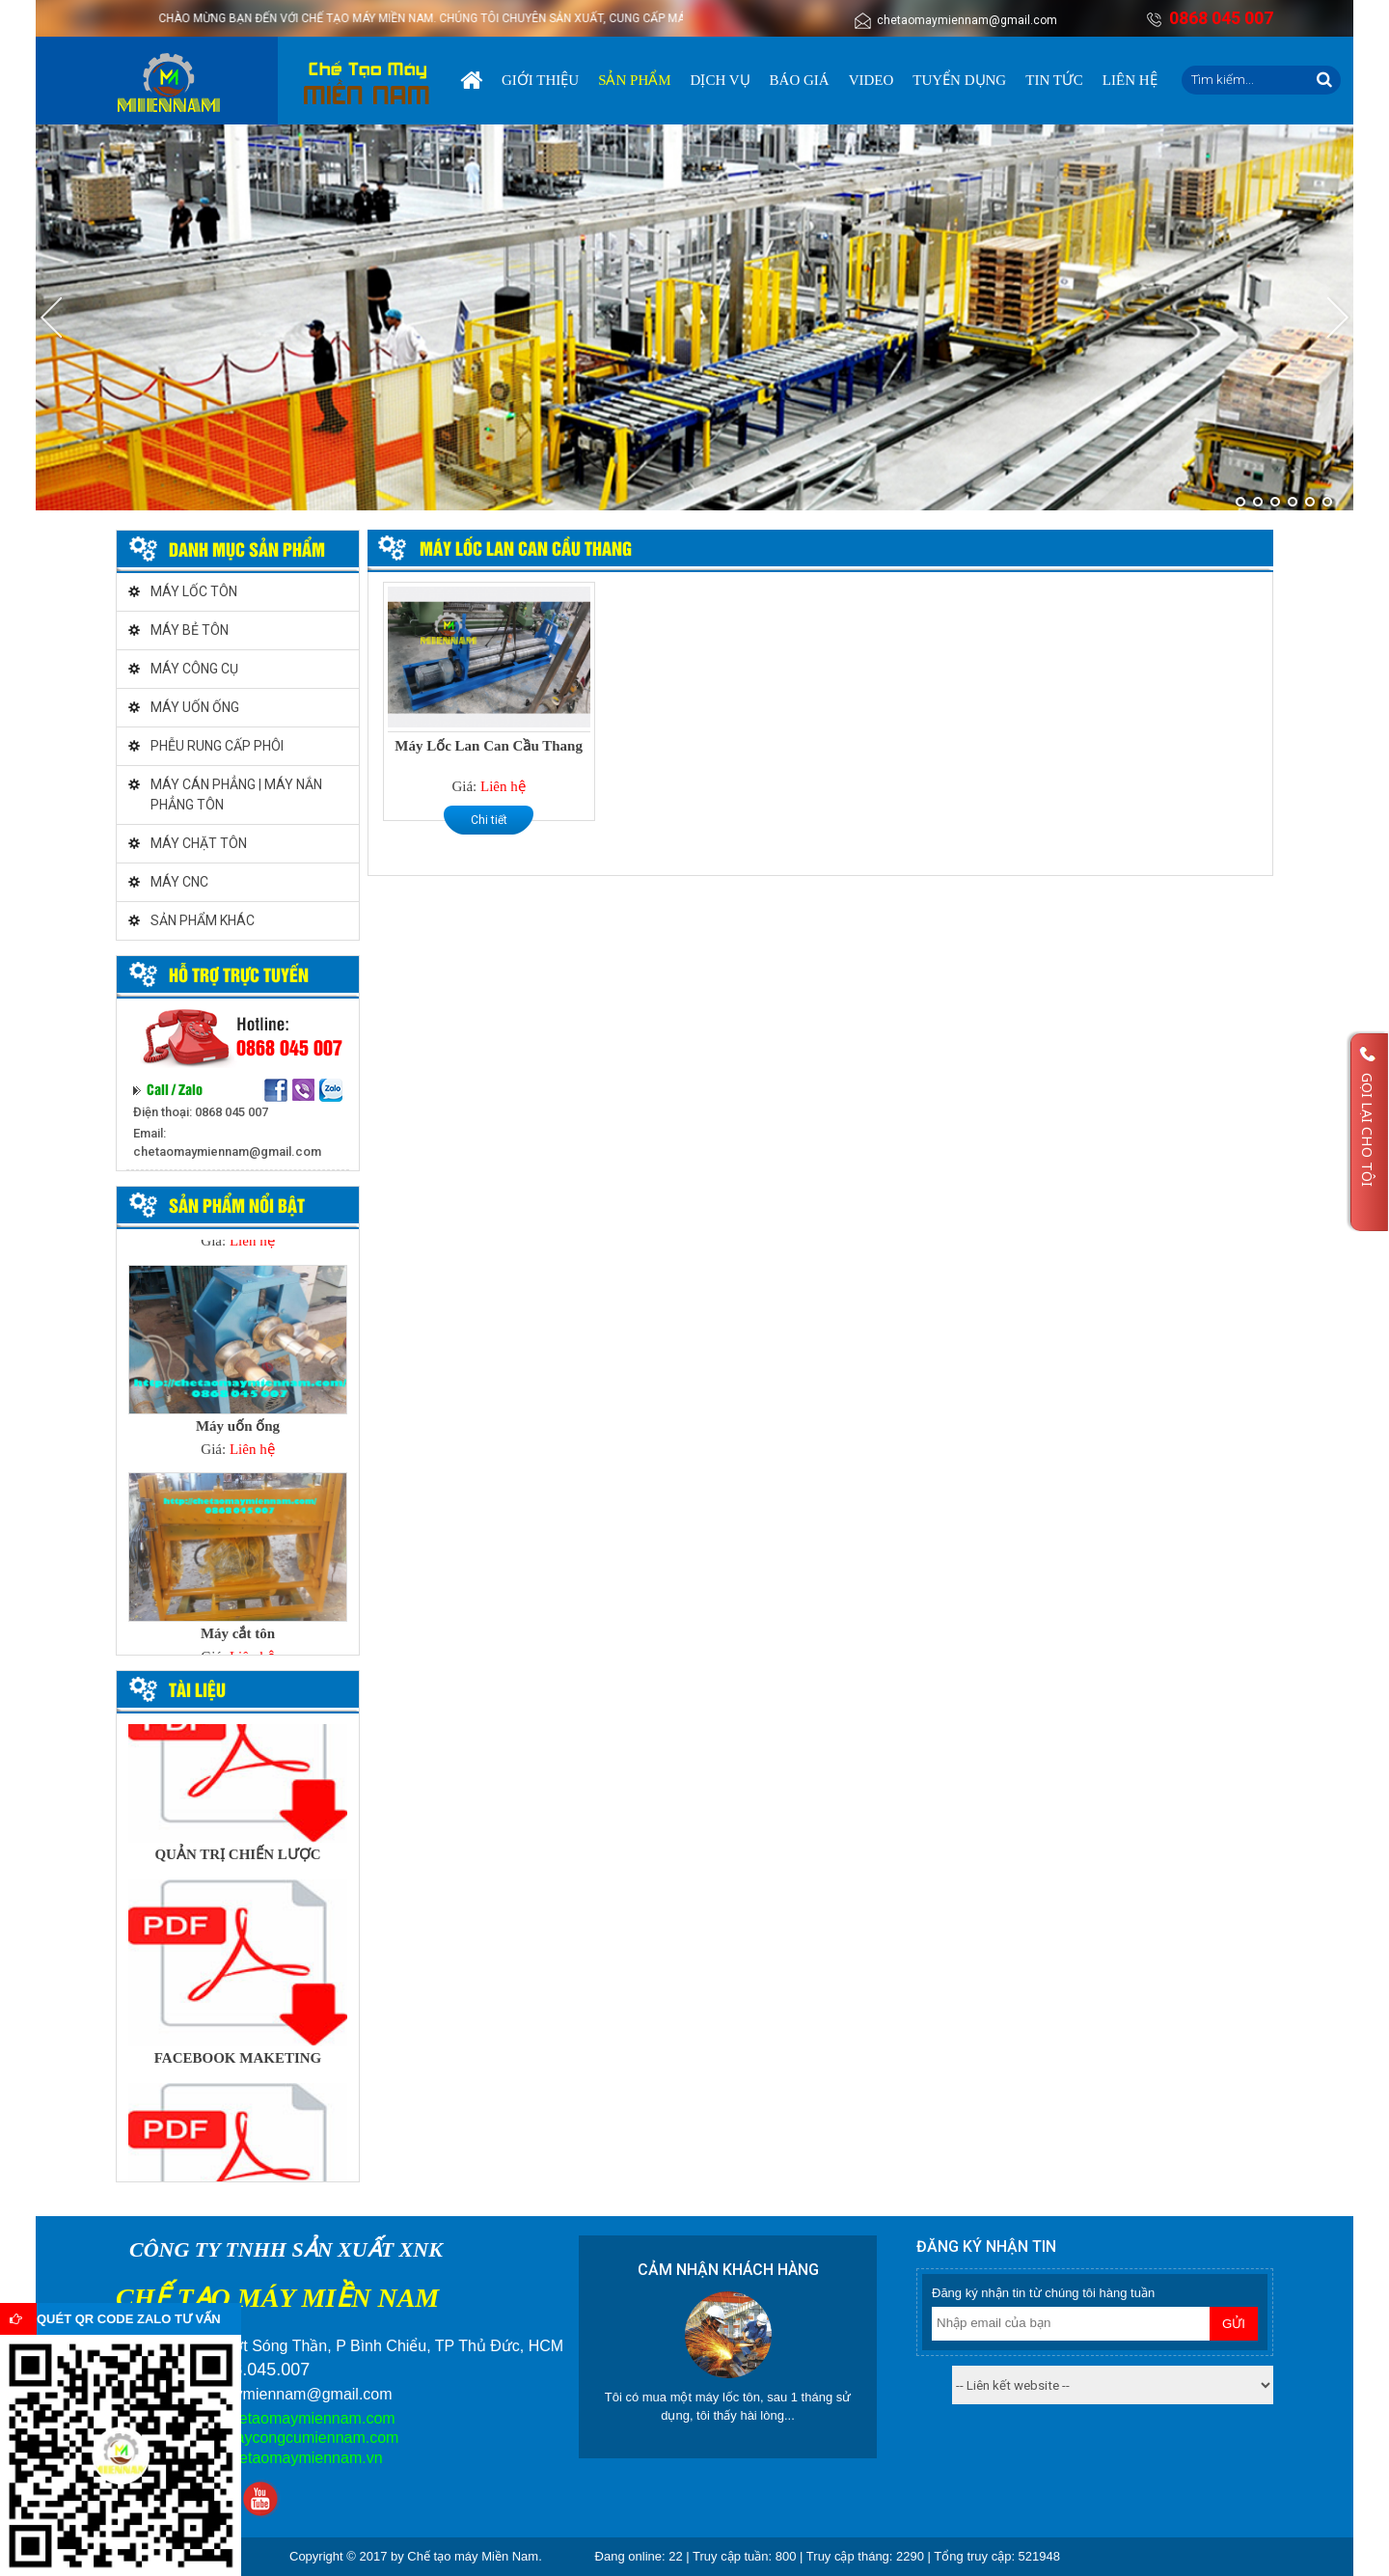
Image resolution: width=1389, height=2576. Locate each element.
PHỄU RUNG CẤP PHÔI (217, 746)
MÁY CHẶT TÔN (198, 843)
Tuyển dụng (959, 80)
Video (871, 80)
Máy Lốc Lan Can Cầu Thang (489, 746)
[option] (237, 1367)
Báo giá (800, 80)
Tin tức (1054, 80)
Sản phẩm (634, 80)
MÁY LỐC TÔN (193, 591)
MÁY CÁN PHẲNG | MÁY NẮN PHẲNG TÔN (236, 794)
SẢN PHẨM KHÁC (202, 920)
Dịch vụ (720, 80)
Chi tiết (489, 820)
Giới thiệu (540, 80)
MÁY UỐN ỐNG (194, 707)
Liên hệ (1130, 80)
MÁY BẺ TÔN (189, 630)
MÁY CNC (179, 882)
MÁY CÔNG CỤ (194, 668)
